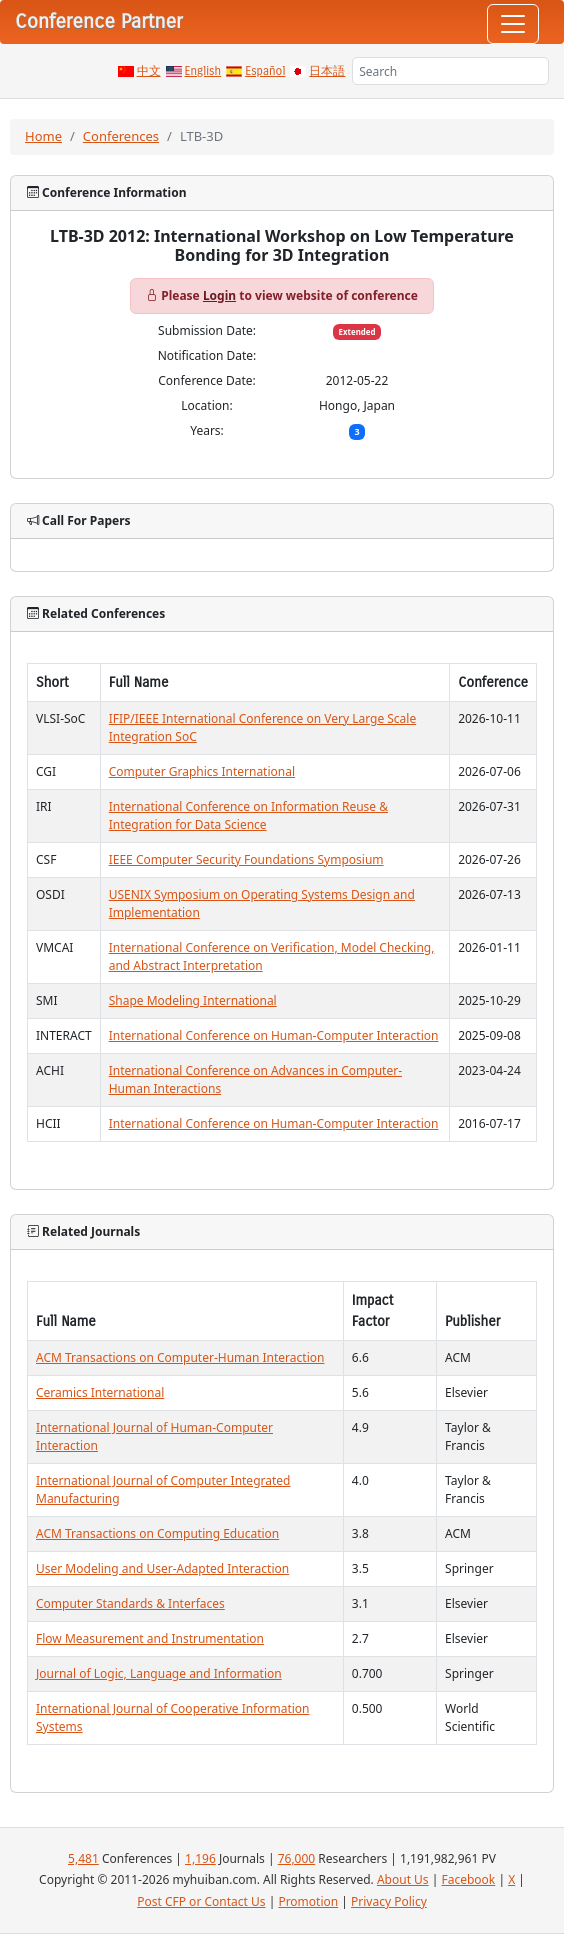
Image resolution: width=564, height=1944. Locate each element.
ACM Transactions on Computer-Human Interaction (180, 1357)
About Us (403, 1879)
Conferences (121, 136)
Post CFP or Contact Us (201, 1901)
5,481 (83, 1858)
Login (219, 295)
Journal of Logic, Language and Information (159, 1673)
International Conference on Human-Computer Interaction (274, 1035)
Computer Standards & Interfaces (130, 1603)
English (203, 71)
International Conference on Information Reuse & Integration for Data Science (248, 815)
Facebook (468, 1879)
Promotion (308, 1901)
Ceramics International (100, 1392)
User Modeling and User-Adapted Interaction (162, 1568)
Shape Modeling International (193, 1000)
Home (43, 136)
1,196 (200, 1858)
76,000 (297, 1858)
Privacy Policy (389, 1901)
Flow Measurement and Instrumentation (150, 1638)
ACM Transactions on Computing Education (157, 1533)
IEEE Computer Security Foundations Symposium (246, 859)
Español (265, 71)
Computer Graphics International (202, 771)
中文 (149, 71)
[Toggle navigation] (513, 24)
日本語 (327, 71)
